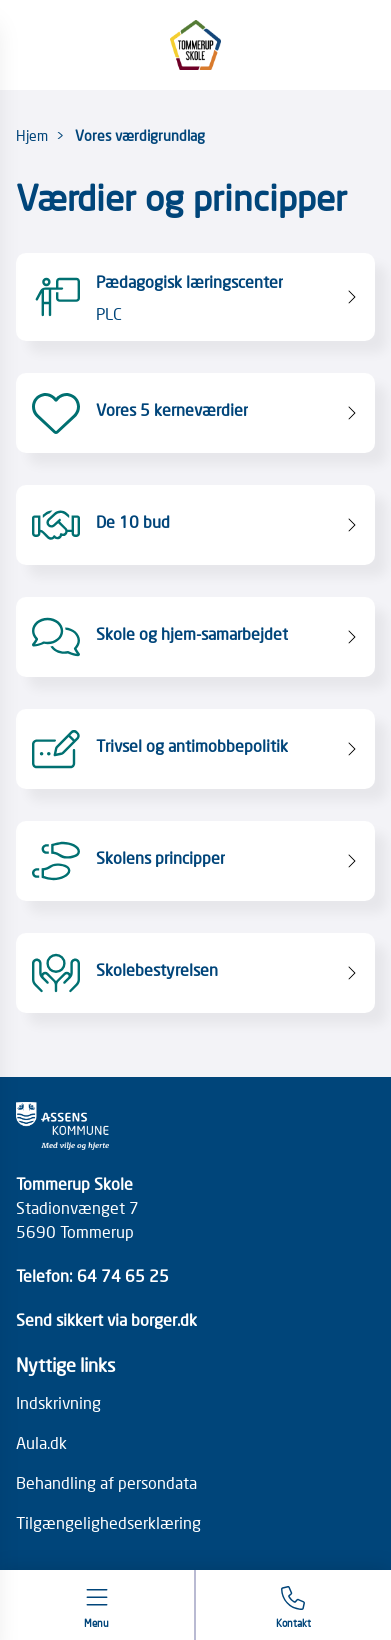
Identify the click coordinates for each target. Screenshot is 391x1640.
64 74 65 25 (123, 1275)
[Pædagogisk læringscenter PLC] (196, 297)
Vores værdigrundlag (140, 135)
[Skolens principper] (196, 861)
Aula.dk (41, 1442)
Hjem (32, 135)
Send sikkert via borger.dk (106, 1319)
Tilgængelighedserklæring (108, 1522)
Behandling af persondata (106, 1482)
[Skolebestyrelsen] (196, 973)
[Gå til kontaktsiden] (293, 1608)
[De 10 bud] (196, 525)
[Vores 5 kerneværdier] (196, 413)
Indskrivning (58, 1402)
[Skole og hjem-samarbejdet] (196, 637)
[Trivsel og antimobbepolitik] (196, 749)
